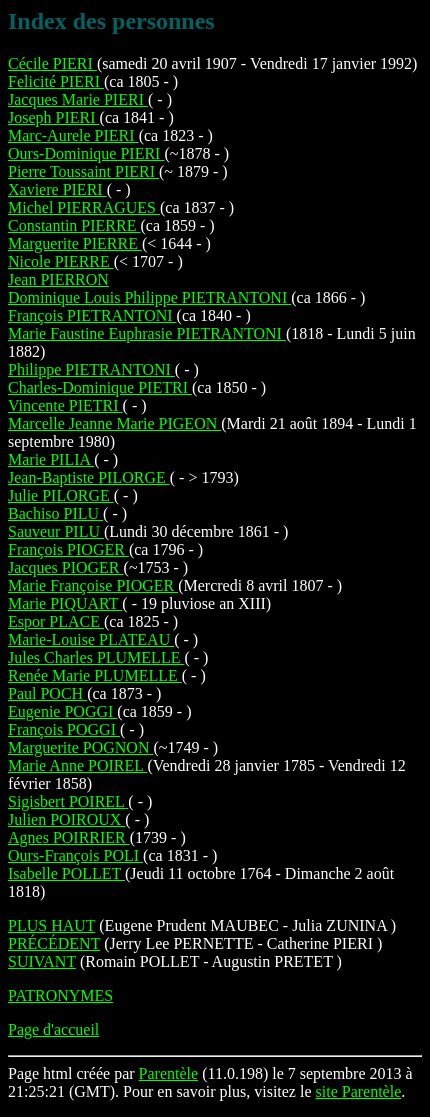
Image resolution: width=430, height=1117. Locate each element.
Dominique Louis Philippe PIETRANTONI (149, 297)
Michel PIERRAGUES (84, 207)
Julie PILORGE (61, 495)
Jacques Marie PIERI (78, 99)
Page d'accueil (53, 1029)
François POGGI (64, 729)
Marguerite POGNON (80, 747)
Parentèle (169, 1073)
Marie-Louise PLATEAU (91, 639)
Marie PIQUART (65, 603)
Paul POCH (47, 693)
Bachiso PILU (55, 513)
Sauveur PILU (56, 531)
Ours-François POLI (75, 855)
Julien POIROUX (66, 819)
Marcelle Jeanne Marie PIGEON (114, 423)
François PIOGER (68, 549)
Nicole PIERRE (61, 261)
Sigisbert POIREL (68, 801)
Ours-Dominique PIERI (86, 153)
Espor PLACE (56, 621)
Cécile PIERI (52, 63)
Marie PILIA (51, 459)
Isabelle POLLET (66, 873)
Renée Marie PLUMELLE (95, 675)
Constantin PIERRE (74, 225)
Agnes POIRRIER (69, 837)
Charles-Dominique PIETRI (100, 387)
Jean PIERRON (58, 279)
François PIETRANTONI (92, 315)
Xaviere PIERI (57, 189)
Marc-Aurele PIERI (73, 135)
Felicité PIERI (56, 81)
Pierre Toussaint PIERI (83, 171)
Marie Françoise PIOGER (93, 585)
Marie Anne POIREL (77, 765)
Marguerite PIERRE (75, 243)
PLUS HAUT (51, 925)
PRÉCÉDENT (54, 943)
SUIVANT (42, 961)
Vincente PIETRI (65, 405)
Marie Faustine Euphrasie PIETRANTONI (147, 333)
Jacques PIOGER (66, 567)
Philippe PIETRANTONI (91, 369)
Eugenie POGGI (62, 711)
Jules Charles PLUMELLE (96, 657)
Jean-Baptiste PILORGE (89, 477)
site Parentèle (359, 1091)
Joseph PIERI (54, 117)
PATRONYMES (60, 995)
